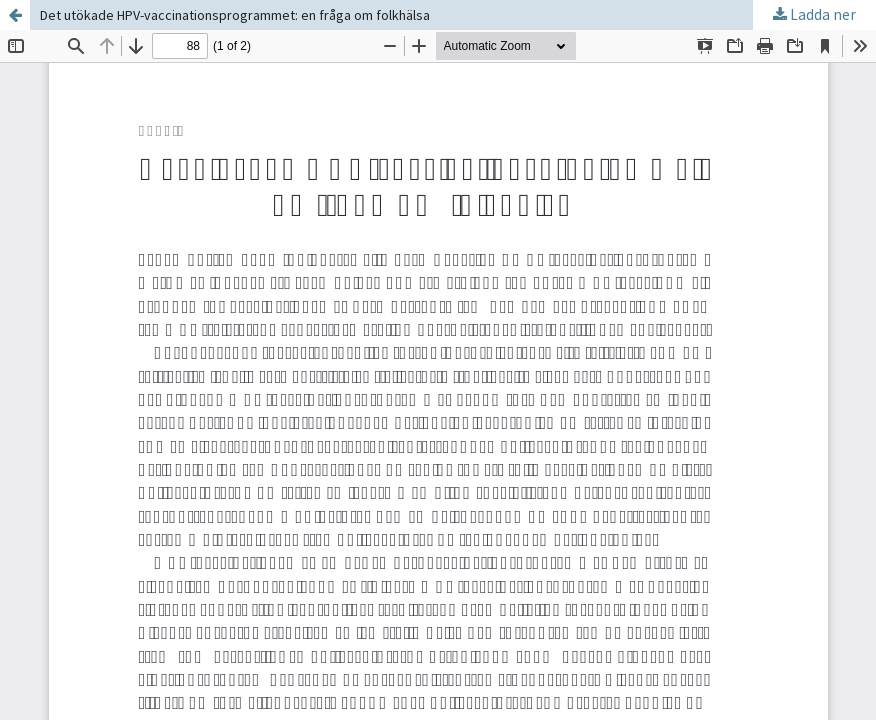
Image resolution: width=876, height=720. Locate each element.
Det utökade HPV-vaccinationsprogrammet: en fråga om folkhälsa (235, 15)
